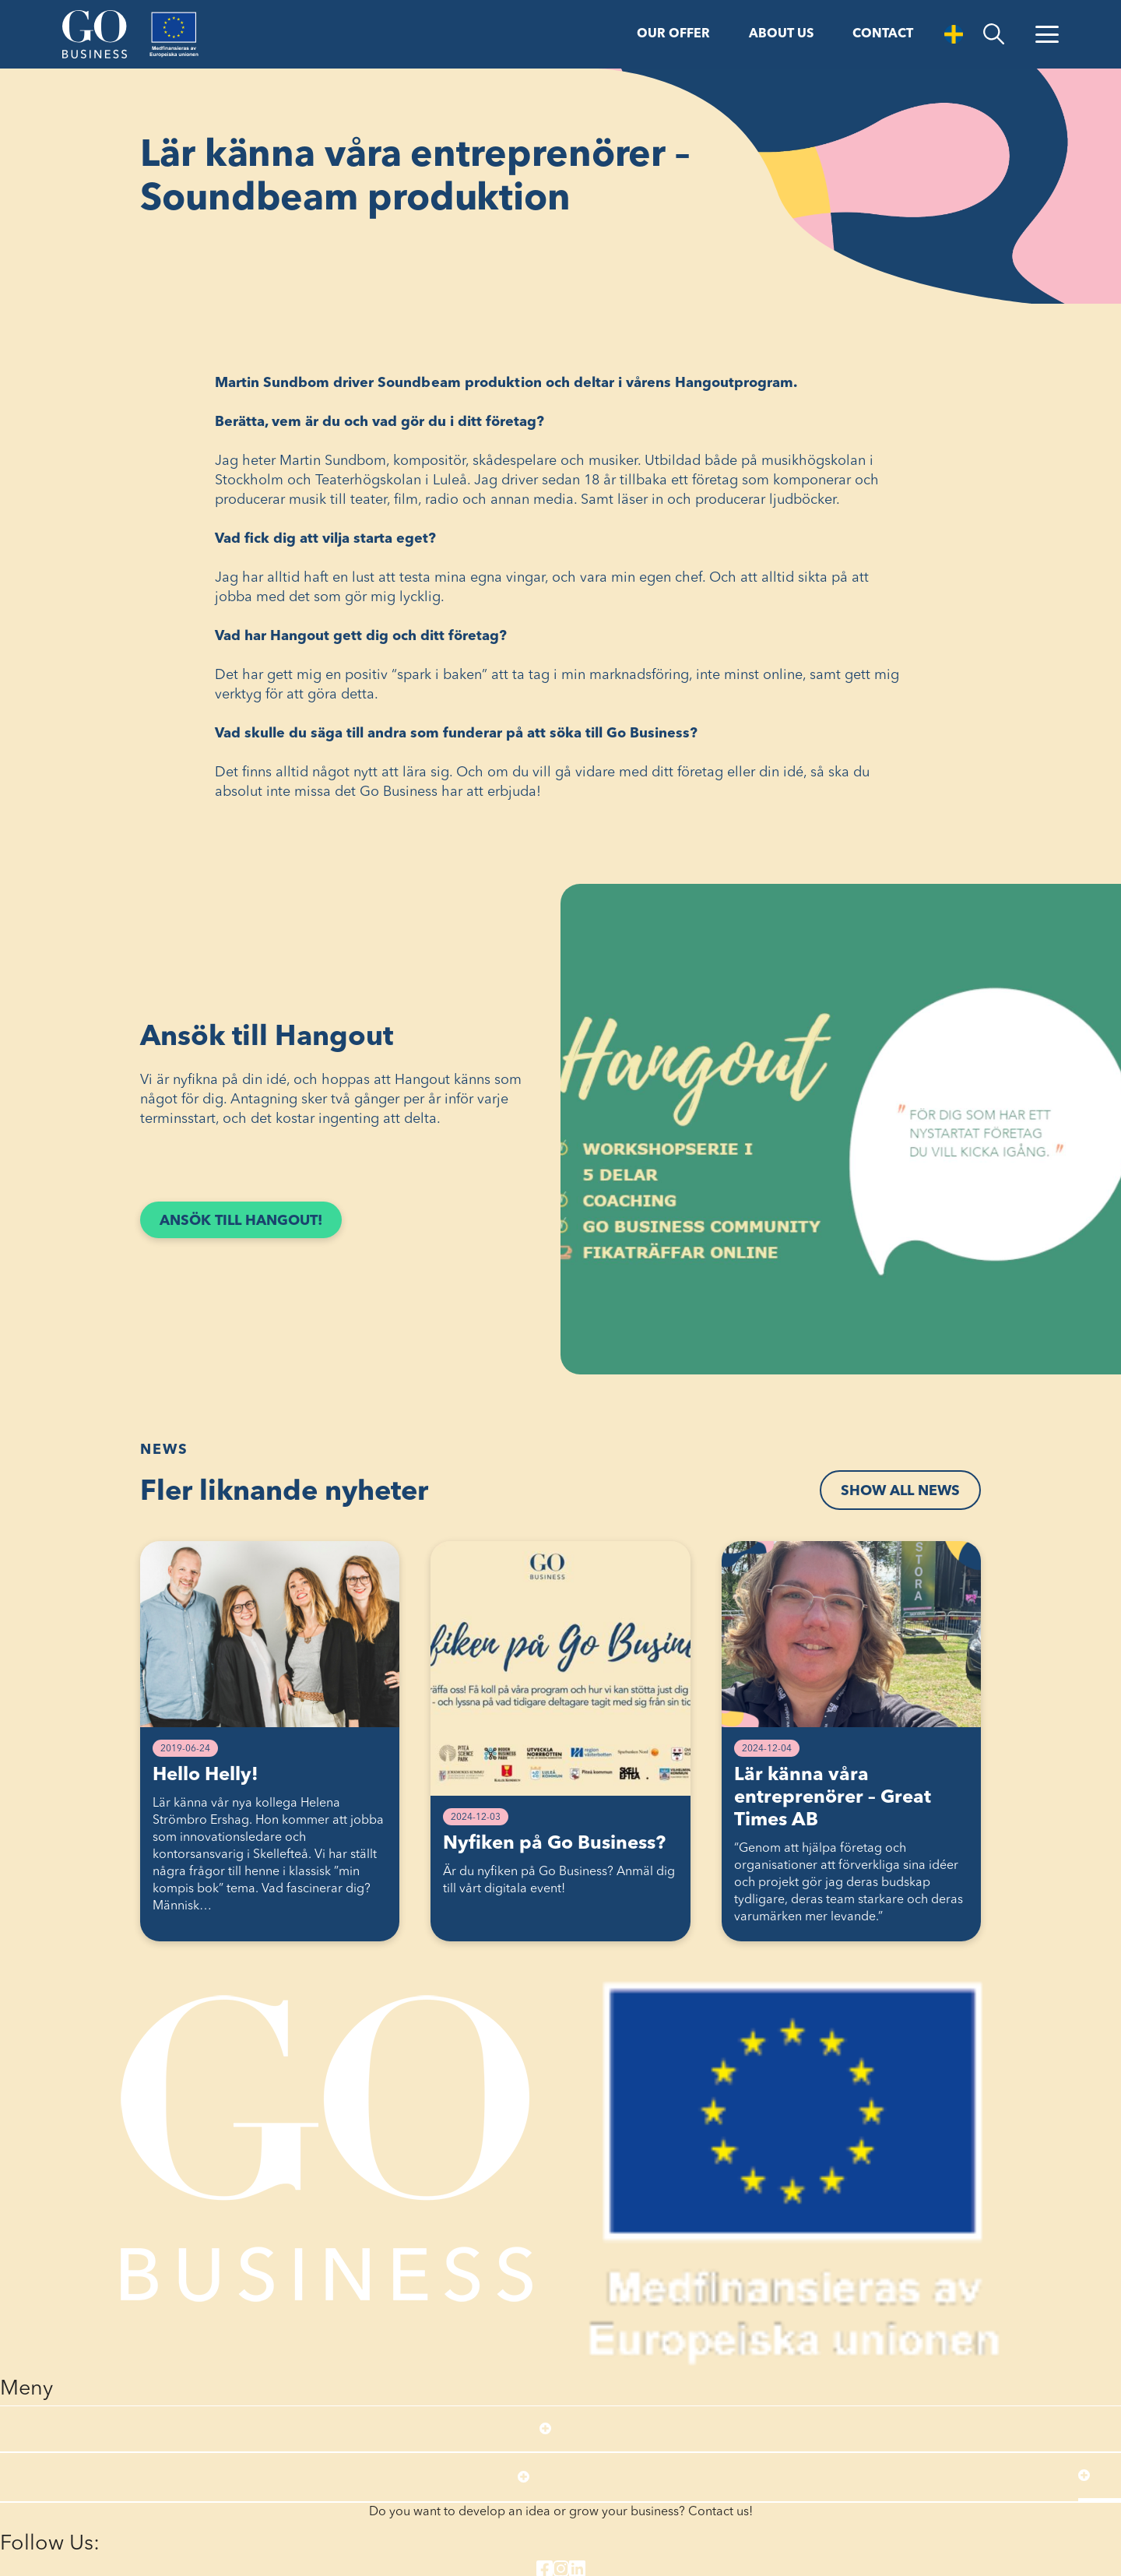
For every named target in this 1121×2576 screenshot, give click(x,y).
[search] (993, 34)
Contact (882, 34)
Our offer (673, 34)
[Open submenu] (545, 2428)
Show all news (900, 1491)
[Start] (94, 34)
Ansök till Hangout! (251, 1224)
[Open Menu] (1047, 34)
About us (781, 34)
